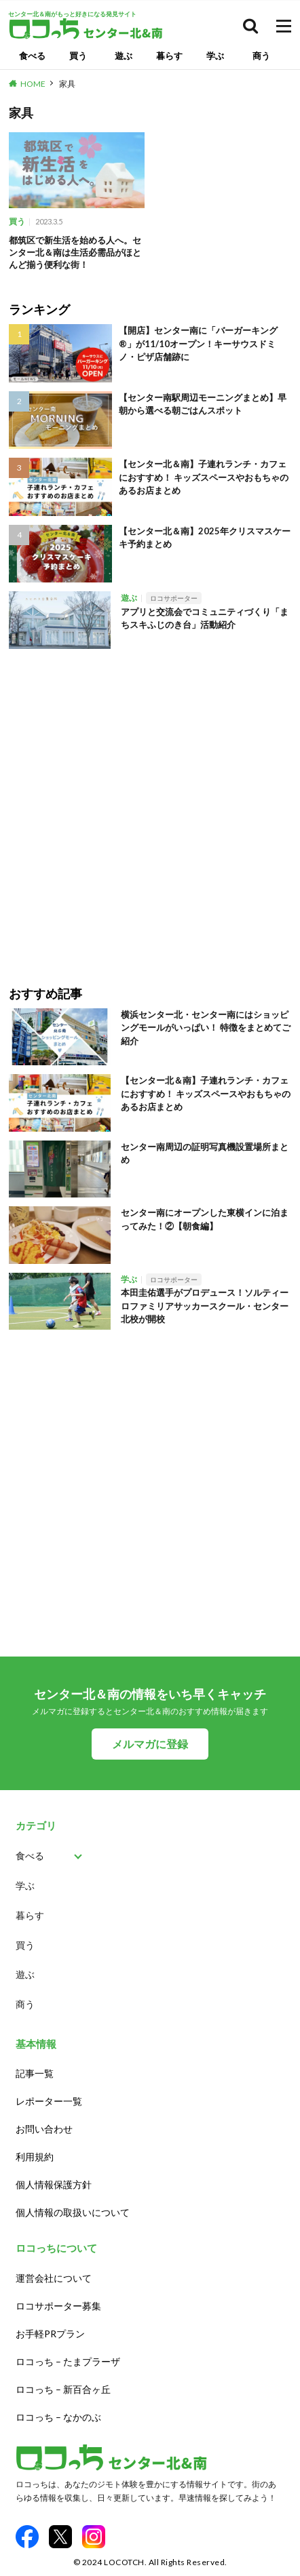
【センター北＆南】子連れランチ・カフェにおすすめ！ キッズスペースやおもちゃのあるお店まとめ (203, 477)
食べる (32, 55)
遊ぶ (123, 55)
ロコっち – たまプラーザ (68, 2361)
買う (78, 55)
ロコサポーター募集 (58, 2306)
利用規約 (35, 2156)
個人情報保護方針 (54, 2184)
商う (261, 55)
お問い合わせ (44, 2129)
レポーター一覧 (49, 2101)
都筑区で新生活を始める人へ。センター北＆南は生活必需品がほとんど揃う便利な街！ (75, 252)
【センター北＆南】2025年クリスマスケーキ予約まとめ (204, 538)
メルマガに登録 (150, 1743)
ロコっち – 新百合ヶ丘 (63, 2389)
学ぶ (215, 55)
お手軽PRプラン (50, 2333)
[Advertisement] (150, 807)
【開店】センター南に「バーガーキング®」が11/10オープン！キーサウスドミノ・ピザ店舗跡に (198, 343)
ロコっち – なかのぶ (58, 2417)
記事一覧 (35, 2073)
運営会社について (54, 2278)
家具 (67, 84)
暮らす (169, 55)
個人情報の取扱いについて (73, 2212)
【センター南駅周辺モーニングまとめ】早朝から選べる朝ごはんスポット (202, 404)
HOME (32, 84)
